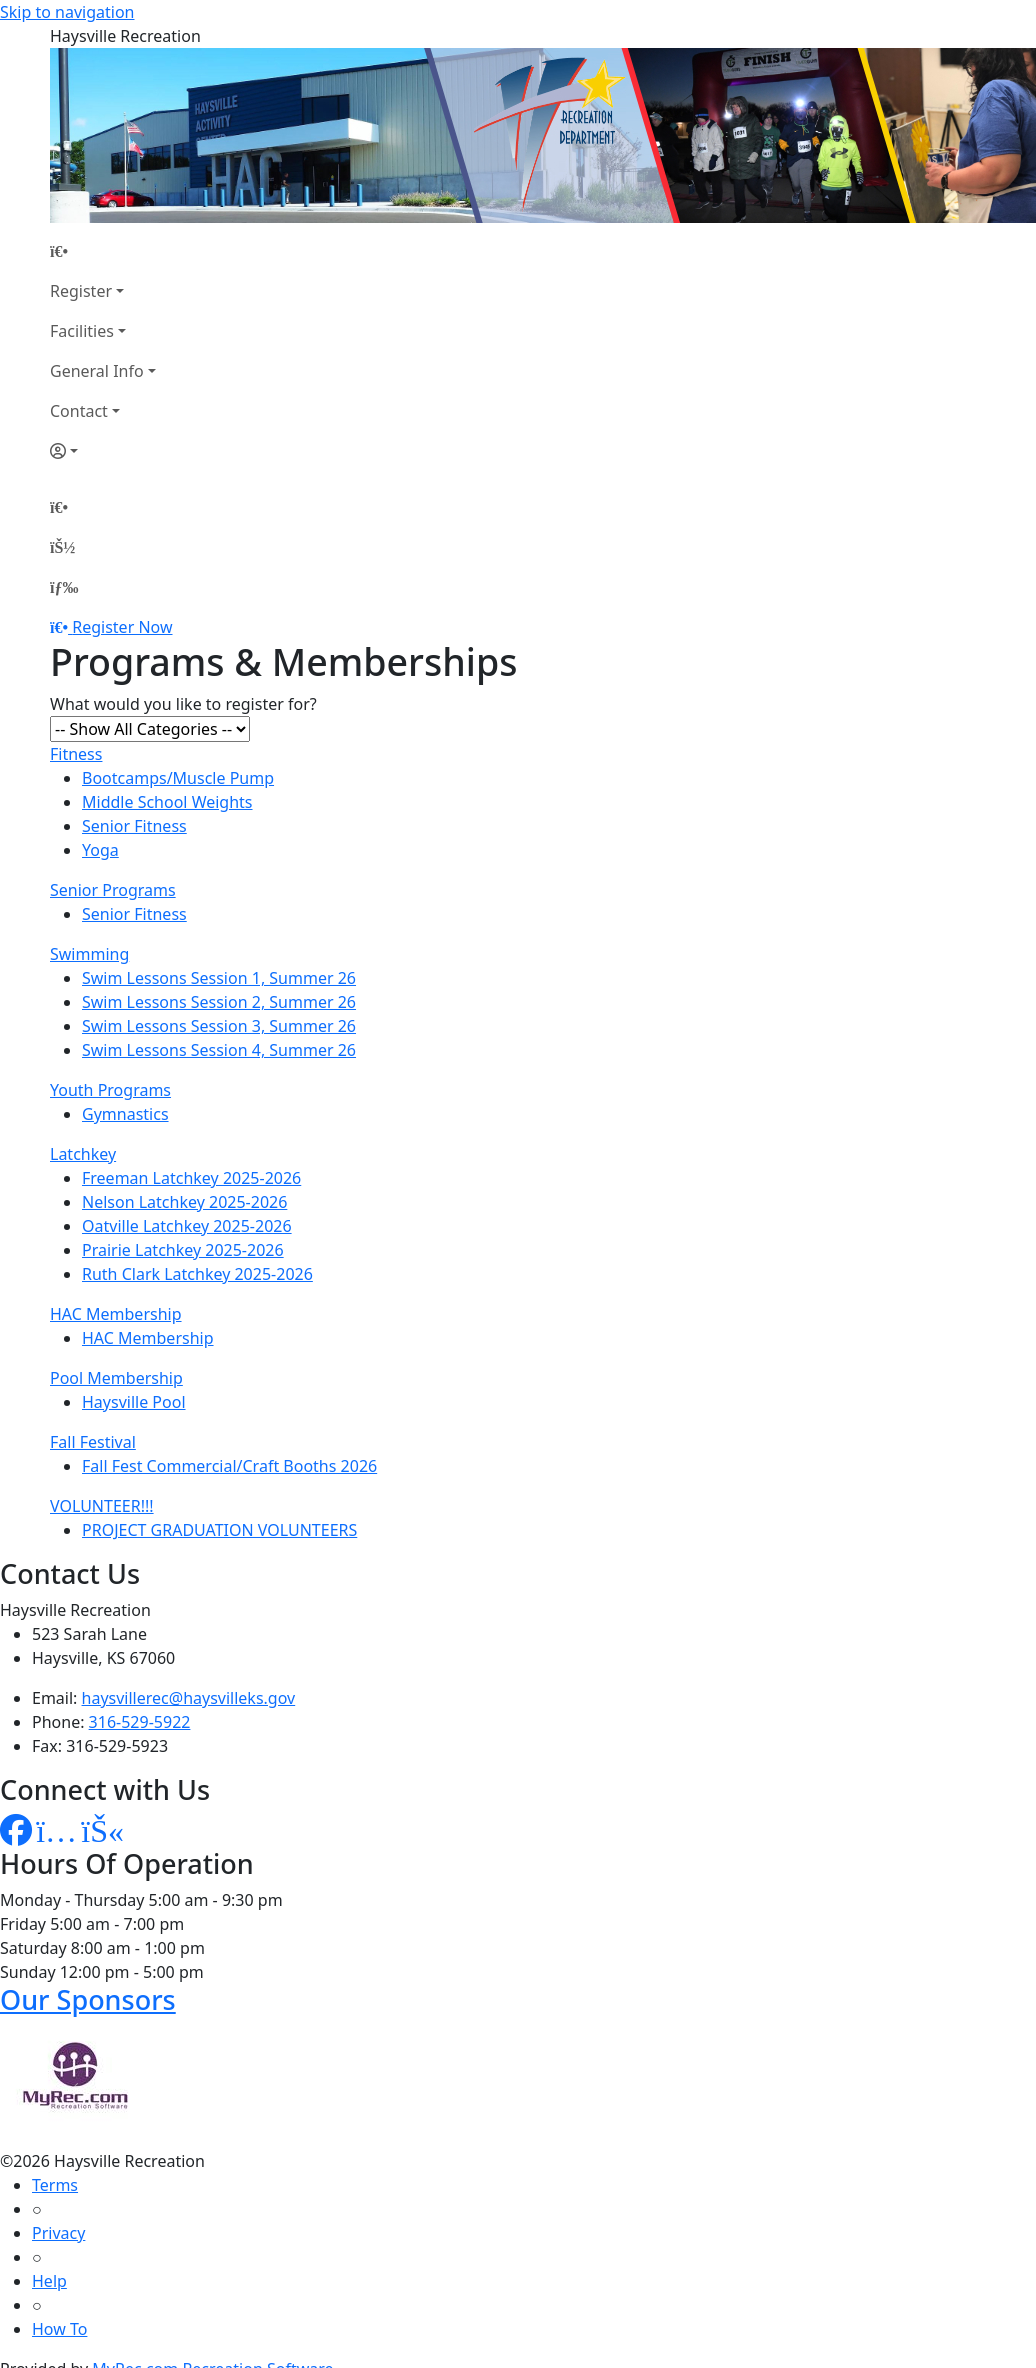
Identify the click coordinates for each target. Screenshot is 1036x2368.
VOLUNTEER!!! (102, 1506)
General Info (97, 371)
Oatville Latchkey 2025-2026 (187, 1226)
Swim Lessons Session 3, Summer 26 (219, 1026)
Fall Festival (93, 1442)
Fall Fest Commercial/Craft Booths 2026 (229, 1466)
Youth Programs (110, 1090)
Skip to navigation (67, 12)
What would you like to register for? (183, 704)
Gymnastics (125, 1114)
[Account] (103, 451)
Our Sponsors (88, 1999)
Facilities (82, 331)
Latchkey (83, 1154)
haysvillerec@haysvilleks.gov (189, 1698)
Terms (55, 2185)
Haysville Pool (134, 1402)
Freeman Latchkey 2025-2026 (191, 1178)
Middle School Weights (167, 802)
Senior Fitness (134, 826)
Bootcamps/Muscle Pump (178, 778)
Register (81, 291)
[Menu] (64, 587)
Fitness (76, 754)
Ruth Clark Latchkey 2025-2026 (197, 1274)
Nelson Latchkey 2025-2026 (184, 1202)
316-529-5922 (140, 1722)
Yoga (100, 850)
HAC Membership (116, 1314)
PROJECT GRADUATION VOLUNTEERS (219, 1530)
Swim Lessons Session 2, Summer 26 (219, 1002)
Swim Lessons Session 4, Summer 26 (219, 1050)
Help (49, 2281)
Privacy (58, 2233)
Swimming (89, 954)
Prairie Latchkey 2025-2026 (183, 1250)
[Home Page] (103, 251)
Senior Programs (113, 890)
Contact (79, 411)
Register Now (122, 627)
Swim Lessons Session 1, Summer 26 (219, 978)
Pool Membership (116, 1378)
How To (59, 2329)
